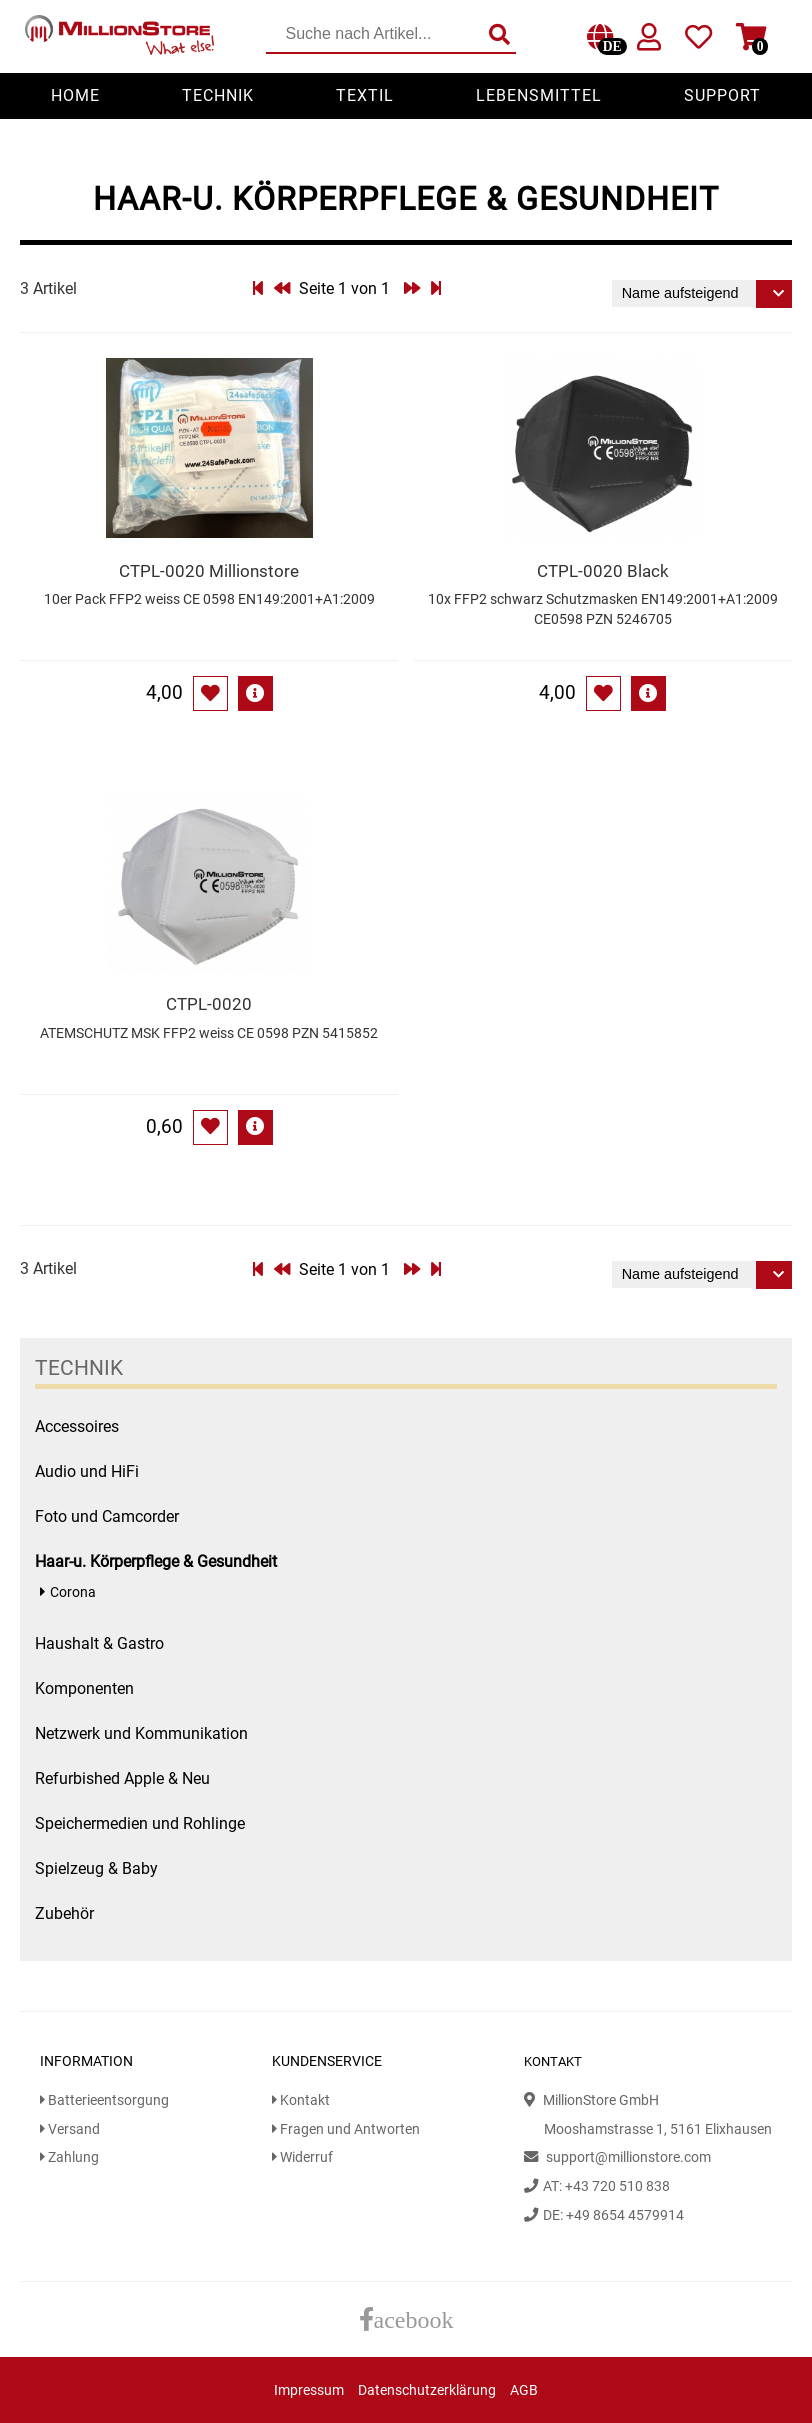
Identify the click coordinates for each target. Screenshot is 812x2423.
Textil (365, 95)
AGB (524, 2390)
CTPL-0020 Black (603, 571)
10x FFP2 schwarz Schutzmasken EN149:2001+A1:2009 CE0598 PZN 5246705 (603, 609)
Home (75, 95)
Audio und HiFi (87, 1471)
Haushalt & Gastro (99, 1643)
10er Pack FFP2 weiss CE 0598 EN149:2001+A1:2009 (209, 599)
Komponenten (84, 1688)
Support (722, 95)
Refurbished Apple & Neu (122, 1778)
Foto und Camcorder (107, 1516)
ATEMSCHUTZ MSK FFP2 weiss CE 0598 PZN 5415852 (209, 1033)
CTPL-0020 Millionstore (209, 571)
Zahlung (69, 2157)
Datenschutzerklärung (427, 2390)
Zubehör (64, 1913)
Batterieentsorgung (104, 2100)
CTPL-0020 (209, 1004)
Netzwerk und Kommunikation (141, 1733)
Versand (70, 2129)
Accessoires (77, 1426)
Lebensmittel (539, 95)
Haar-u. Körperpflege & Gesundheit (156, 1561)
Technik (218, 95)
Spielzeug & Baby (96, 1868)
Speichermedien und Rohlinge (140, 1823)
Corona (73, 1592)
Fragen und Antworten (346, 2129)
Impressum (309, 2390)
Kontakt (301, 2100)
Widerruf (302, 2157)
